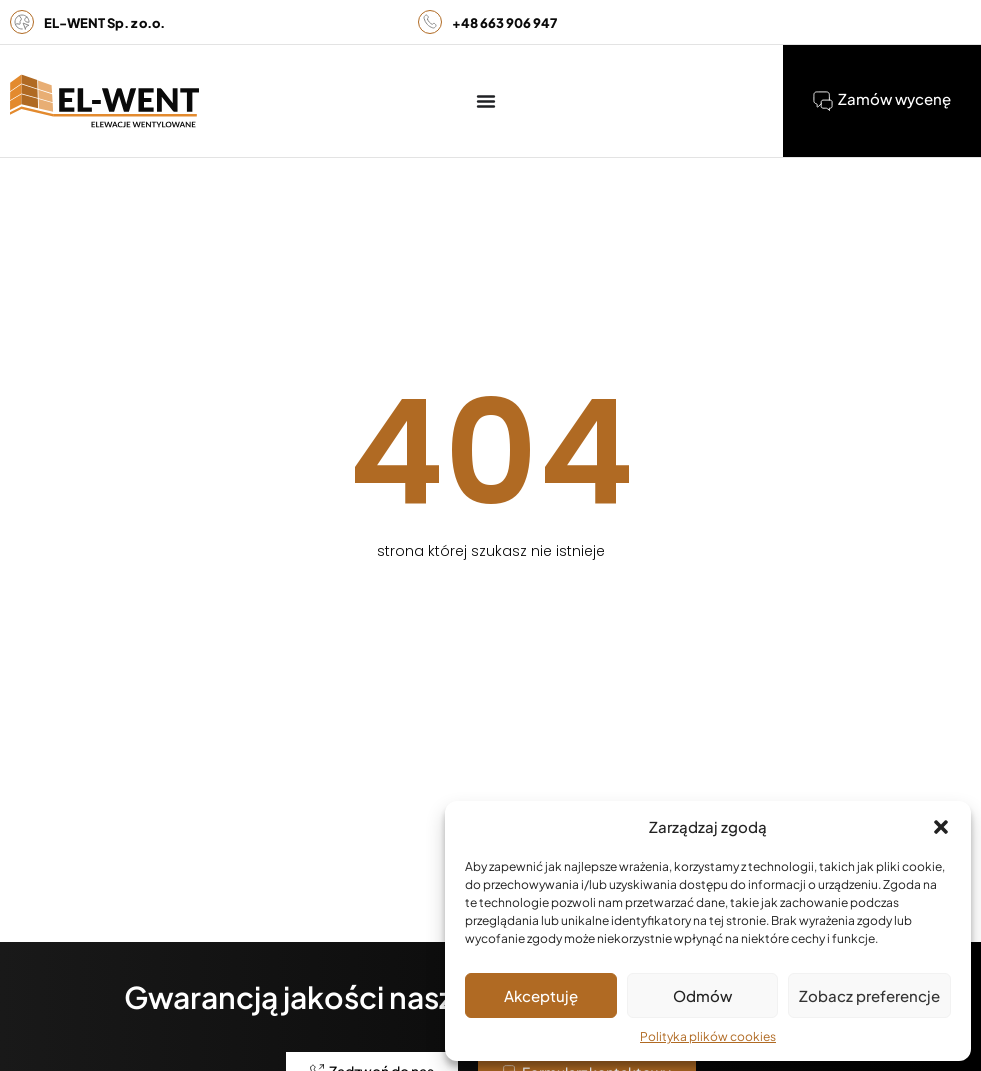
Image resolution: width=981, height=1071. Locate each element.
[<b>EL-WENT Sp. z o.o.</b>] (22, 22)
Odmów (702, 995)
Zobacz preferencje (869, 995)
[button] (941, 827)
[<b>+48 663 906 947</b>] (430, 22)
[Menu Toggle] (486, 101)
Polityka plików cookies (708, 1036)
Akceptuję (541, 995)
